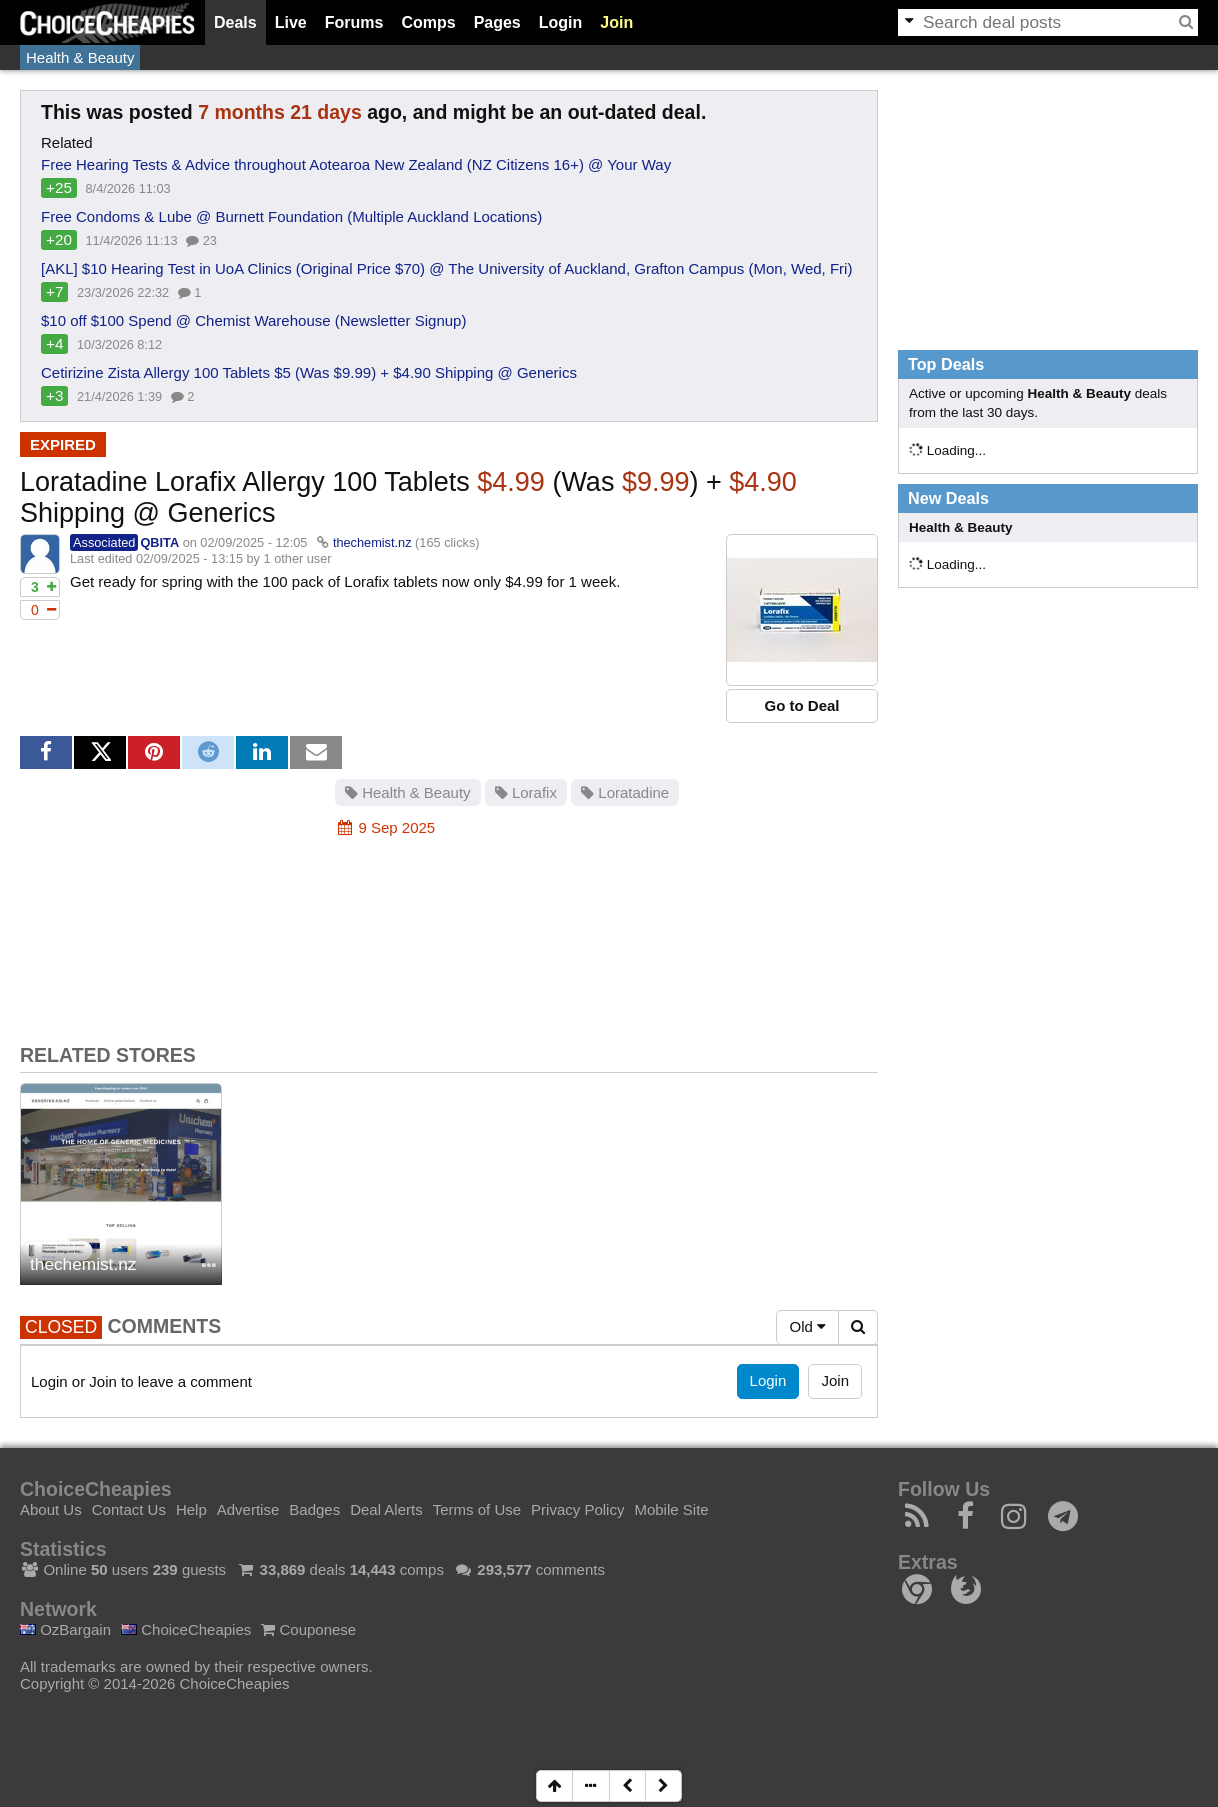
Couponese (308, 1629)
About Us (51, 1509)
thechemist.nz (372, 542)
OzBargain (65, 1629)
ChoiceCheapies (186, 1629)
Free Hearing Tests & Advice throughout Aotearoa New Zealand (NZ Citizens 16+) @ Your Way (356, 164)
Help (191, 1509)
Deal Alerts (386, 1509)
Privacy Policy (577, 1509)
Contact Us (129, 1509)
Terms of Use (477, 1509)
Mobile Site (671, 1509)
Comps (428, 22)
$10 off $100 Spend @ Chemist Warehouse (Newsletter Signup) (253, 320)
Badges (314, 1509)
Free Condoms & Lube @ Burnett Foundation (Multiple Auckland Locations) (291, 216)
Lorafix (526, 792)
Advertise (248, 1509)
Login (561, 22)
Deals (235, 22)
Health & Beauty (80, 57)
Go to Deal (801, 705)
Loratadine (625, 792)
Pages (497, 22)
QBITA (159, 542)
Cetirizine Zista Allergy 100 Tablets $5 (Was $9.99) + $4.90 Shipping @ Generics (309, 372)
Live (291, 22)
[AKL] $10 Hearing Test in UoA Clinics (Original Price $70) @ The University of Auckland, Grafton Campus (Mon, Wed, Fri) (446, 268)
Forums (354, 22)
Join (616, 22)
